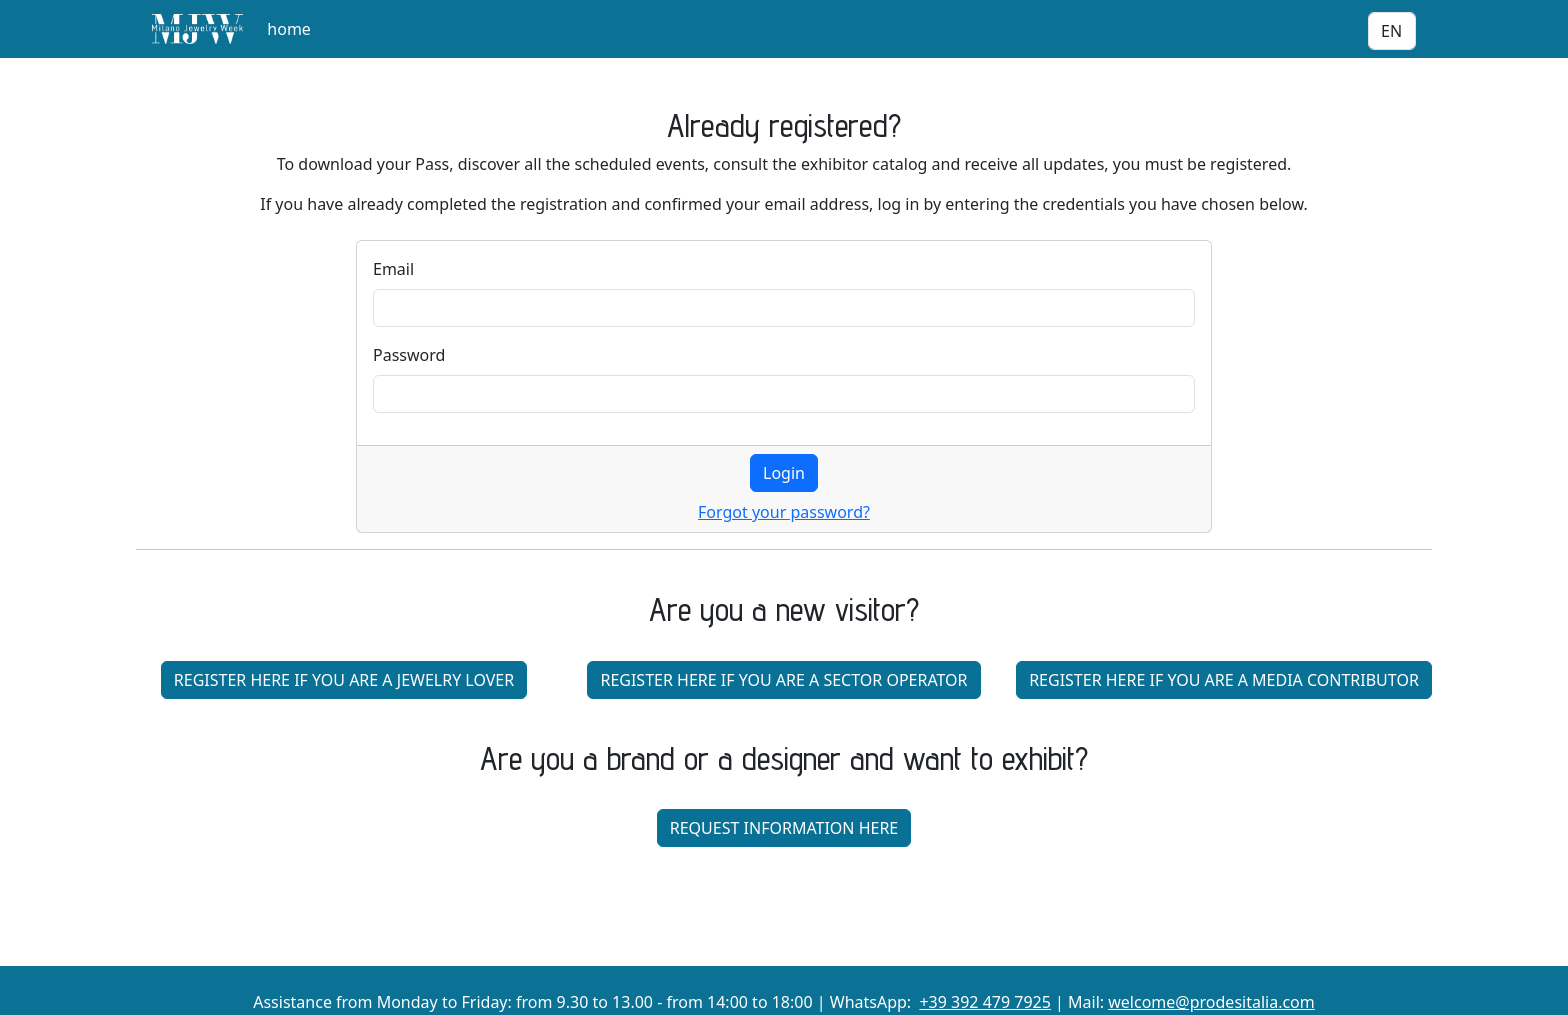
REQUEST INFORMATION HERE (784, 828)
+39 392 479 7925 (984, 1002)
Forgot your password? (784, 512)
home (289, 29)
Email (393, 269)
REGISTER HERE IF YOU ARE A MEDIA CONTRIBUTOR (1224, 680)
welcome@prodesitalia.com (1211, 1002)
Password (409, 355)
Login (784, 473)
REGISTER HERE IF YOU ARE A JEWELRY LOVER (344, 680)
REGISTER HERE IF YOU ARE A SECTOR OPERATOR (783, 680)
